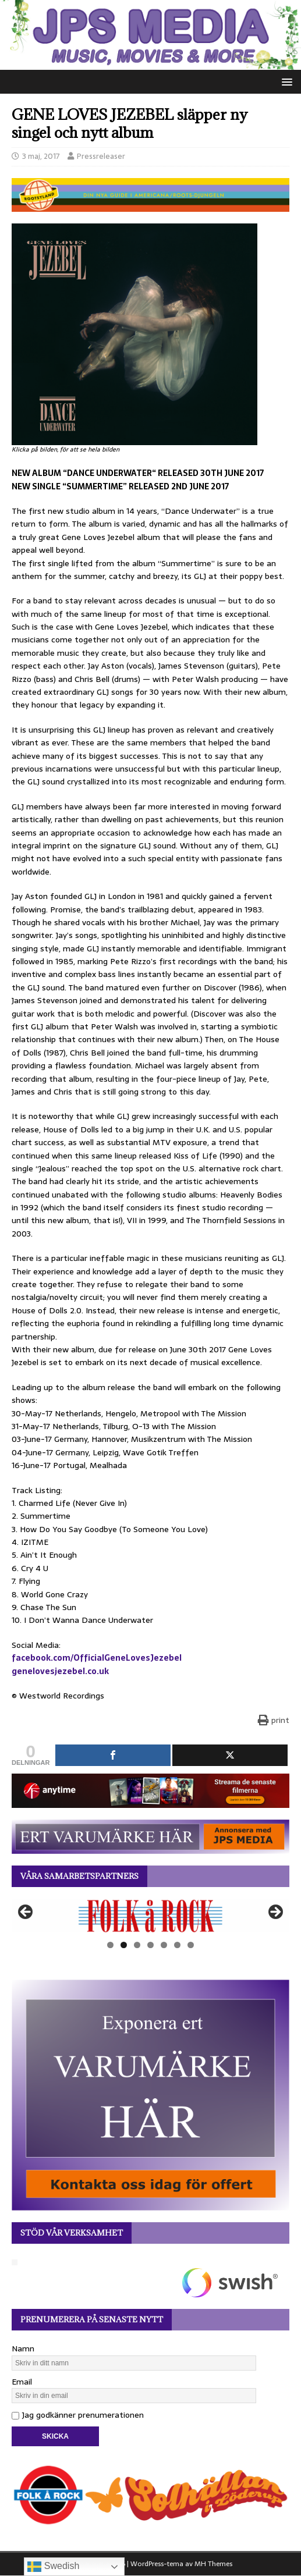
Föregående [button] (26, 1912)
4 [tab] (150, 1945)
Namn (23, 2348)
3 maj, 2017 (41, 156)
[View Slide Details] (150, 1916)
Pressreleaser (101, 156)
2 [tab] (124, 1945)
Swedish (53, 2567)
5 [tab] (164, 1945)
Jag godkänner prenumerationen (78, 2414)
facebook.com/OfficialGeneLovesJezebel (97, 1657)
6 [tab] (177, 1945)
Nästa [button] (275, 1912)
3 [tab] (137, 1945)
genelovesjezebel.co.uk (60, 1671)
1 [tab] (110, 1945)
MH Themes (213, 2564)
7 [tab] (190, 1945)
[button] (285, 81)
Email (22, 2381)
